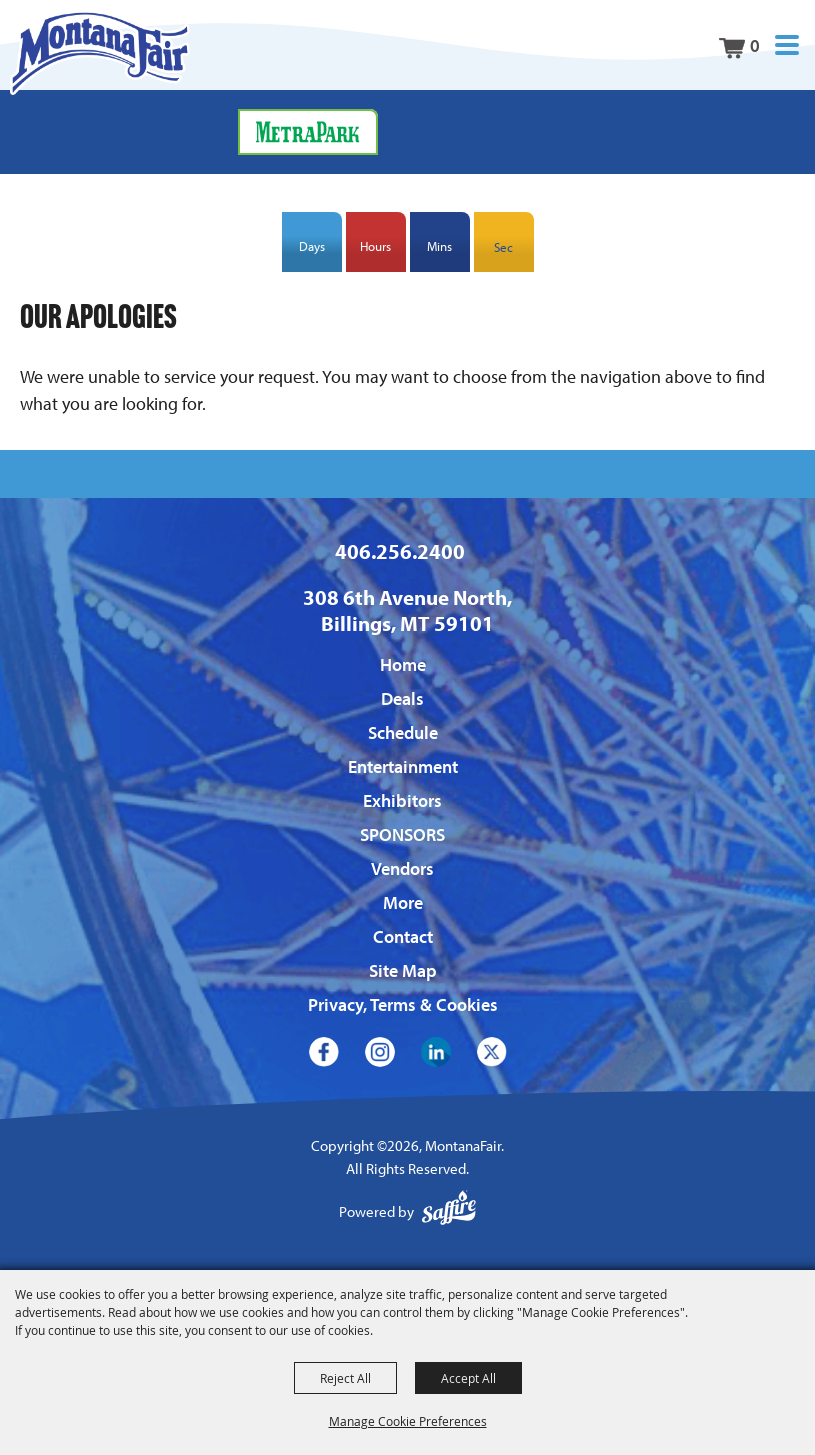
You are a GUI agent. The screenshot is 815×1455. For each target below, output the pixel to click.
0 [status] (755, 45)
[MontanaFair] (100, 52)
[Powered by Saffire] (449, 1212)
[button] (787, 45)
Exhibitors (402, 800)
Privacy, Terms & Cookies (403, 1004)
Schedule (403, 732)
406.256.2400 (400, 551)
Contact (403, 936)
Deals (402, 698)
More (403, 902)
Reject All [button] (345, 1378)
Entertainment (403, 766)
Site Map (403, 970)
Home (403, 664)
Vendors (402, 868)
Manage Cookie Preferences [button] (408, 1421)
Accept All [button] (468, 1378)
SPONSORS (402, 834)
